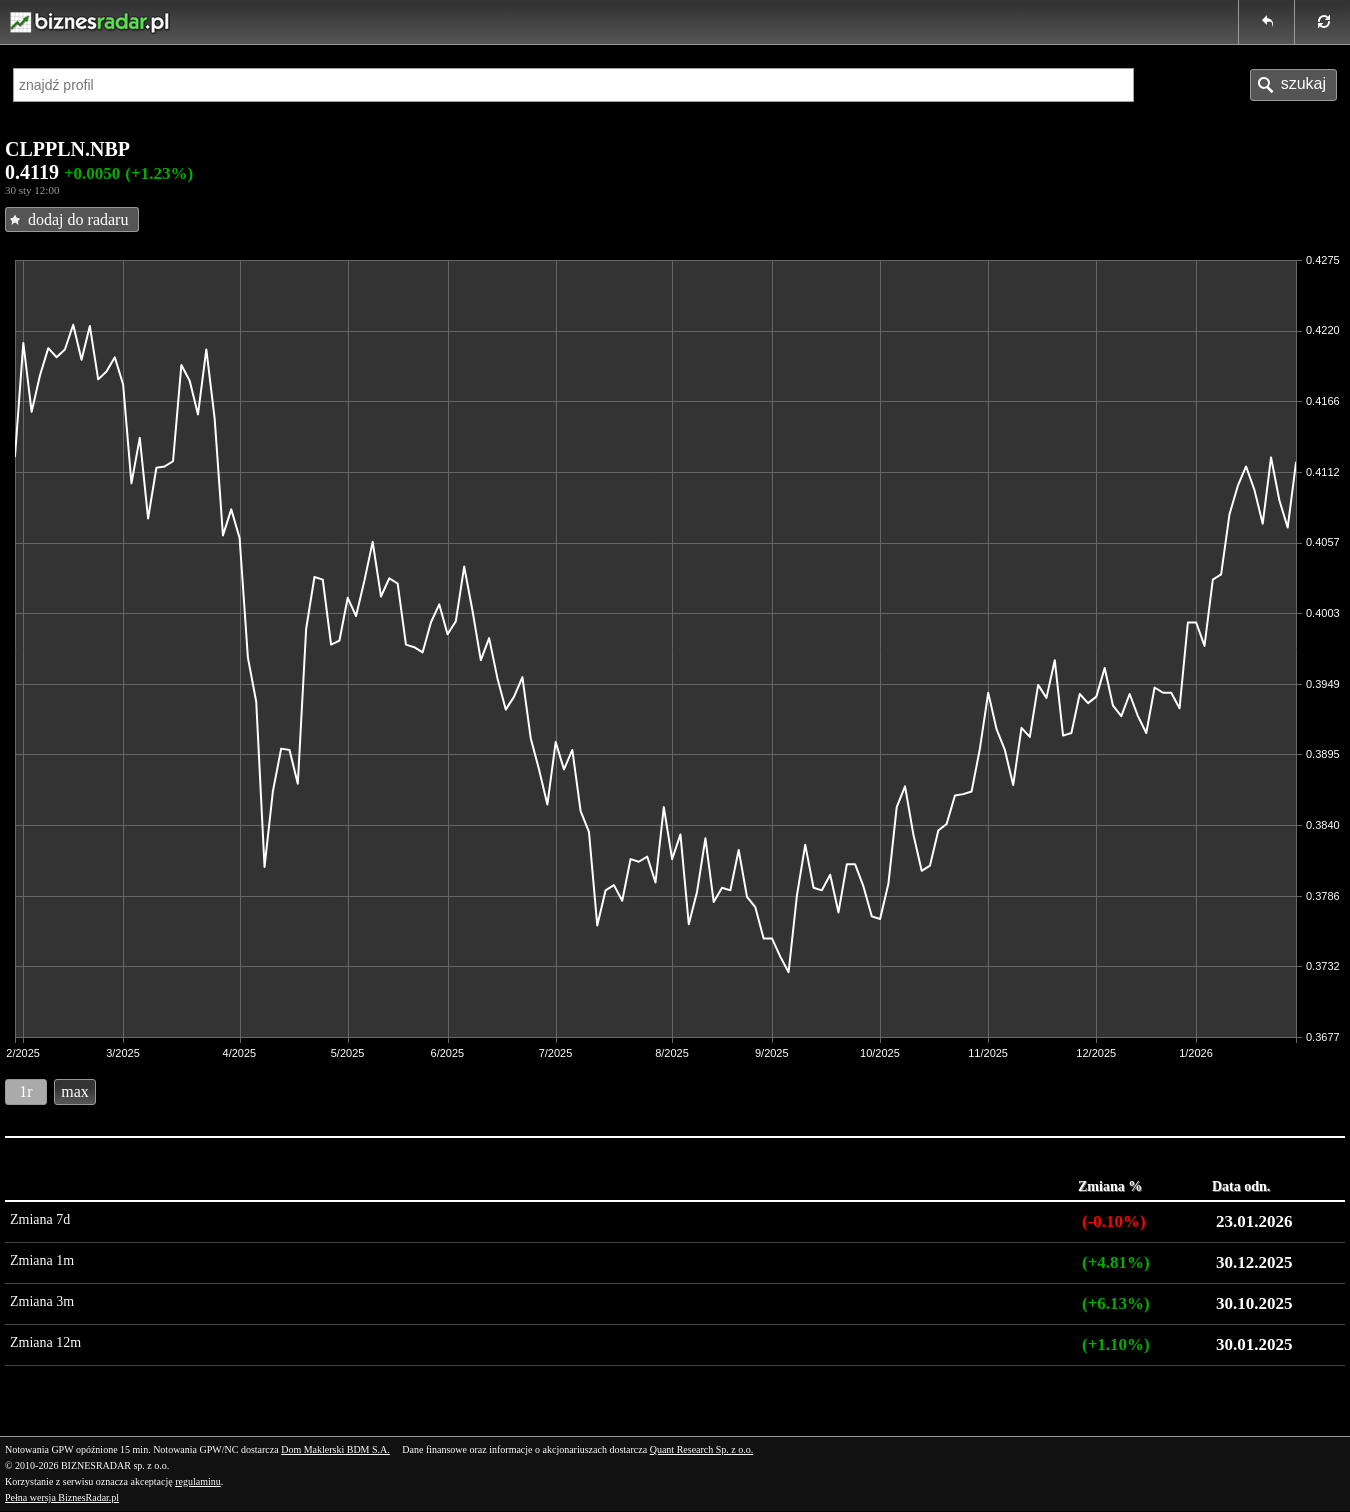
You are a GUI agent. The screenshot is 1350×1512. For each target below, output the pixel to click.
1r (25, 1091)
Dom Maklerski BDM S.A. (335, 1449)
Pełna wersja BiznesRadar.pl (62, 1497)
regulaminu (198, 1481)
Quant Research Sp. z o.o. (702, 1449)
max (75, 1091)
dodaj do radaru (78, 219)
